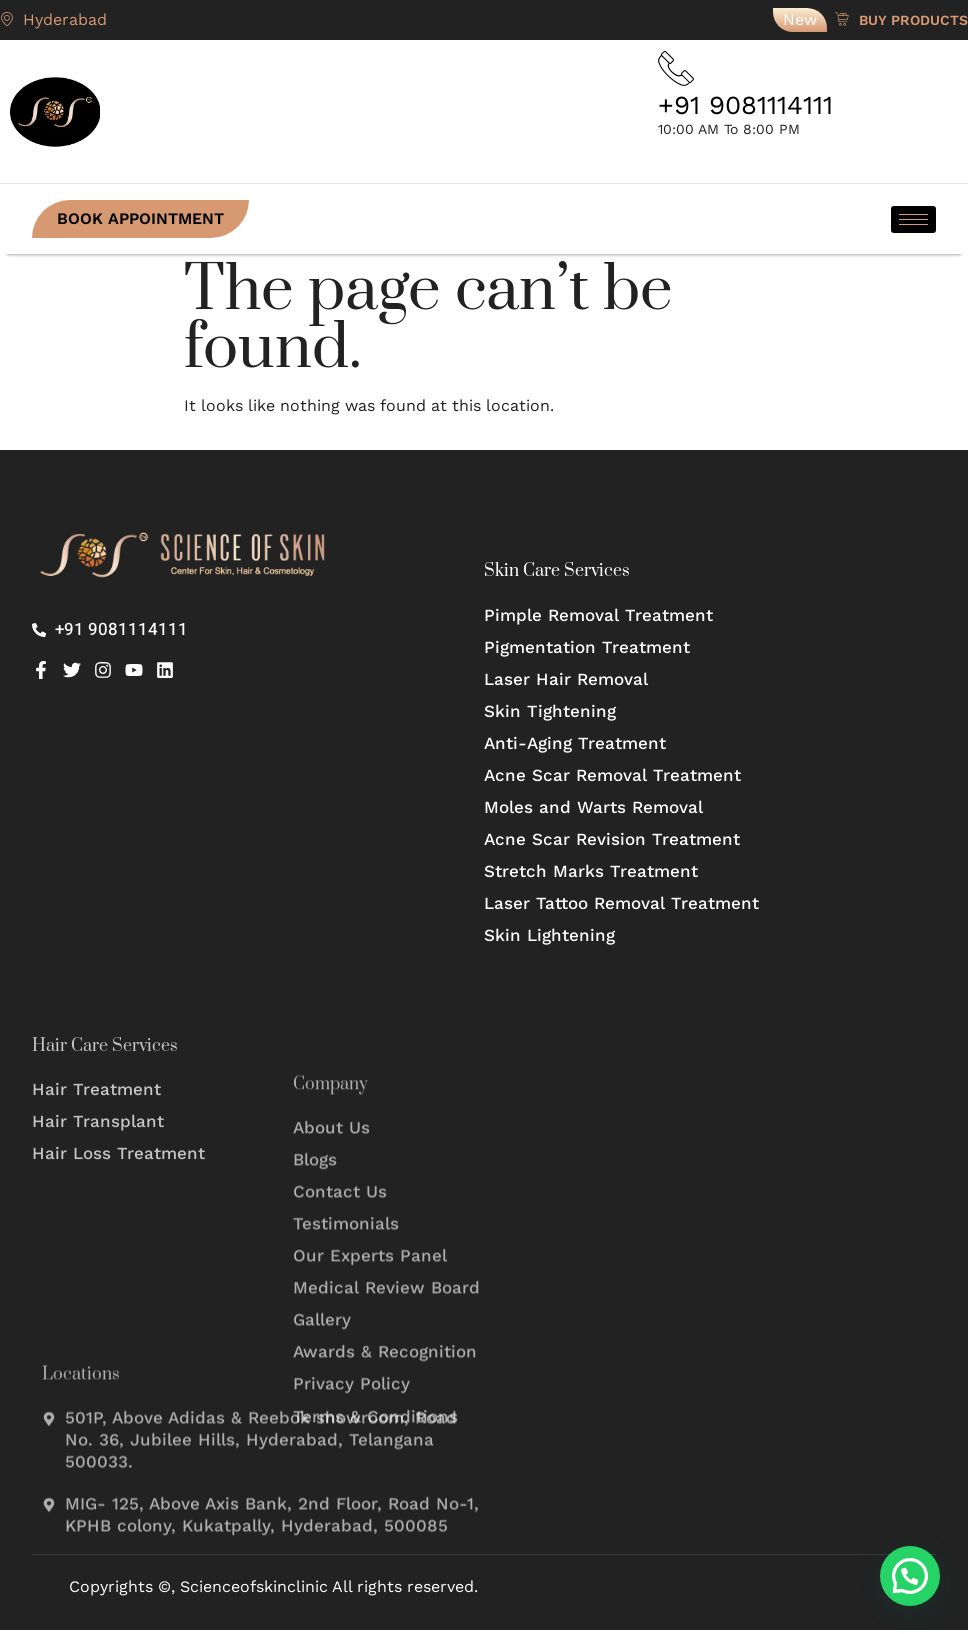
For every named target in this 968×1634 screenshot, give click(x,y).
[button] (910, 1576)
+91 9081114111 (745, 109)
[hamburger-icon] (913, 223)
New (800, 19)
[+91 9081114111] (678, 70)
